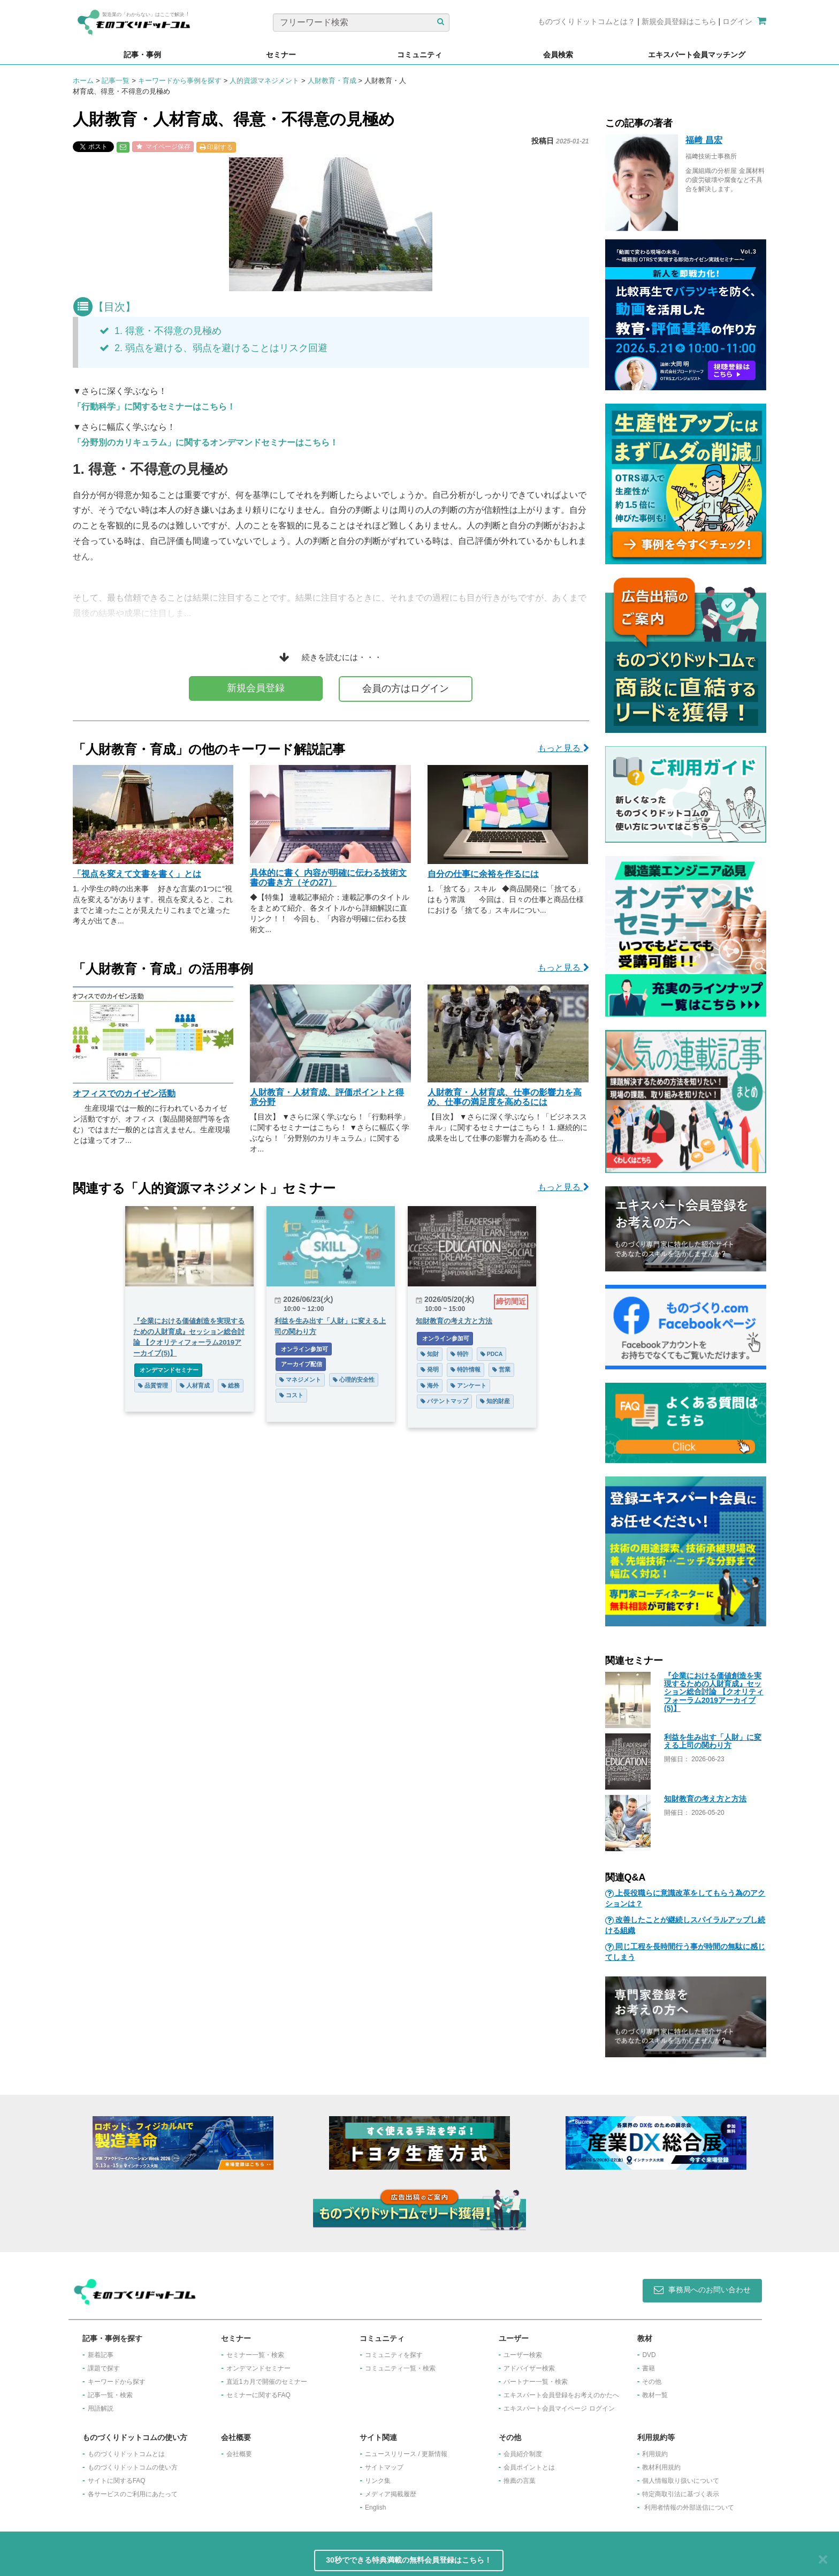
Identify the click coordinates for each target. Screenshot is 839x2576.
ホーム (83, 81)
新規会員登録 (256, 688)
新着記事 (100, 2355)
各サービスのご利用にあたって (133, 2494)
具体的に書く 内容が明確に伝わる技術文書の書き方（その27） (328, 877)
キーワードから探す (117, 2381)
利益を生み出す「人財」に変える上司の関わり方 (712, 1741)
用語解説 (100, 2408)
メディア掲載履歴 (390, 2494)
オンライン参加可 (303, 1349)
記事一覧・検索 (110, 2395)
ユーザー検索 (523, 2355)
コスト (291, 1395)
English (375, 2507)
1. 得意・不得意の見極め (161, 330)
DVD (648, 2355)
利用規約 (655, 2454)
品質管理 (153, 1385)
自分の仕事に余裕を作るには (483, 873)
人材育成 (195, 1385)
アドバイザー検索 (529, 2368)
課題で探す (104, 2368)
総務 (231, 1385)
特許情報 (465, 1369)
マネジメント (300, 1379)
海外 (430, 1385)
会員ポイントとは (529, 2467)
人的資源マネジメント (264, 81)
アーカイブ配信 (300, 1364)
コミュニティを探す (394, 2355)
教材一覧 (655, 2395)
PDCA (491, 1354)
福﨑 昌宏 (703, 140)
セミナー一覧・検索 (255, 2355)
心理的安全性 (354, 1379)
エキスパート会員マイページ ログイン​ (559, 2408)
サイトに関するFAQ (117, 2480)
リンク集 (378, 2480)
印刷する (216, 147)
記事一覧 (115, 81)
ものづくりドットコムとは (126, 2454)
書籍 (648, 2368)
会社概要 (239, 2454)
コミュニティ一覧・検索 (400, 2368)
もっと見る (563, 748)
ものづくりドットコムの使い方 (133, 2467)
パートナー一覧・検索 (536, 2381)
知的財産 (495, 1401)
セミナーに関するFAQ (258, 2395)
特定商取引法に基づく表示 (680, 2494)
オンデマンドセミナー (168, 1370)
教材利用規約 (661, 2467)
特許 (460, 1354)
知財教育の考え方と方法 (705, 1798)
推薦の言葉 (520, 2480)
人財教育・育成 (332, 81)
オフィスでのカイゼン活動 (124, 1093)
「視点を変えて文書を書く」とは (137, 873)
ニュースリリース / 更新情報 (406, 2454)
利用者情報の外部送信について (689, 2507)
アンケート (468, 1385)
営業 (501, 1369)
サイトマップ (384, 2467)
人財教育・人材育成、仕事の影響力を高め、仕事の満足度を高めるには (505, 1097)
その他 (651, 2381)
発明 (430, 1369)
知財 (430, 1354)
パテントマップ (444, 1401)
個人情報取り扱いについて (680, 2480)
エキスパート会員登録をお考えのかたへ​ (561, 2395)
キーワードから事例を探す (180, 81)
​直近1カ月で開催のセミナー (266, 2381)
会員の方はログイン (405, 688)
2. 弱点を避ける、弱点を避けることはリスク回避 (213, 348)
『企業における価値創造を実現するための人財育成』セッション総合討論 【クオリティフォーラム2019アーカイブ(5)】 (714, 1692)
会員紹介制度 (523, 2454)
